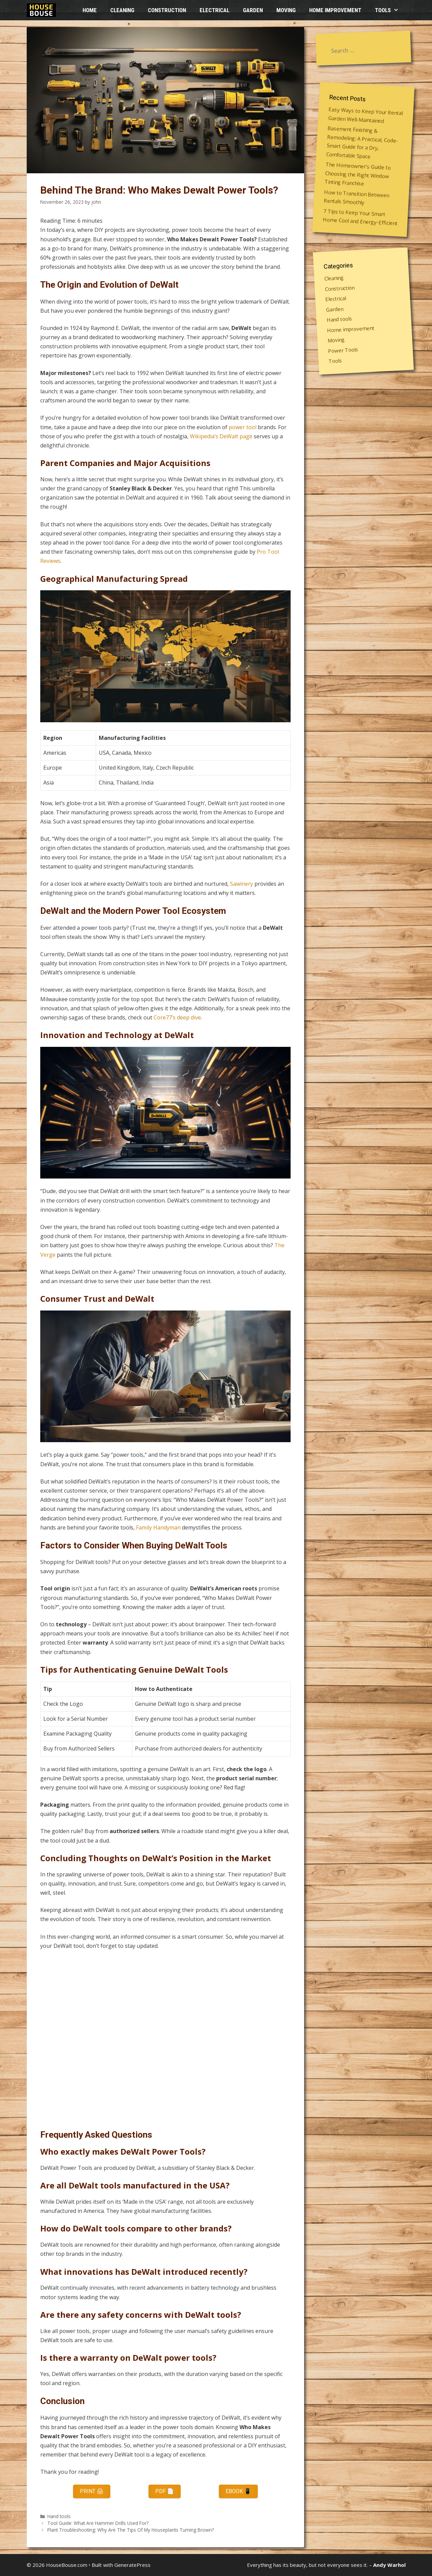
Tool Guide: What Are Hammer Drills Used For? (98, 2523)
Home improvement (335, 10)
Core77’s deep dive (177, 1017)
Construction (167, 10)
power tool (242, 427)
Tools (390, 10)
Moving (286, 10)
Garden (253, 10)
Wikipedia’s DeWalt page (221, 436)
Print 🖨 (92, 2491)
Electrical (214, 10)
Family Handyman (158, 1527)
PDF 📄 (164, 2491)
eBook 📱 (238, 2491)
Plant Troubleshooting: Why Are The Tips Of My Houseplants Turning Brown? (130, 2530)
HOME (90, 10)
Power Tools (343, 350)
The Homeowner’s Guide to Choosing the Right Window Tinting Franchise (357, 174)
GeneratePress (132, 2564)
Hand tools (59, 2516)
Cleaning (122, 10)
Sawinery (241, 883)
